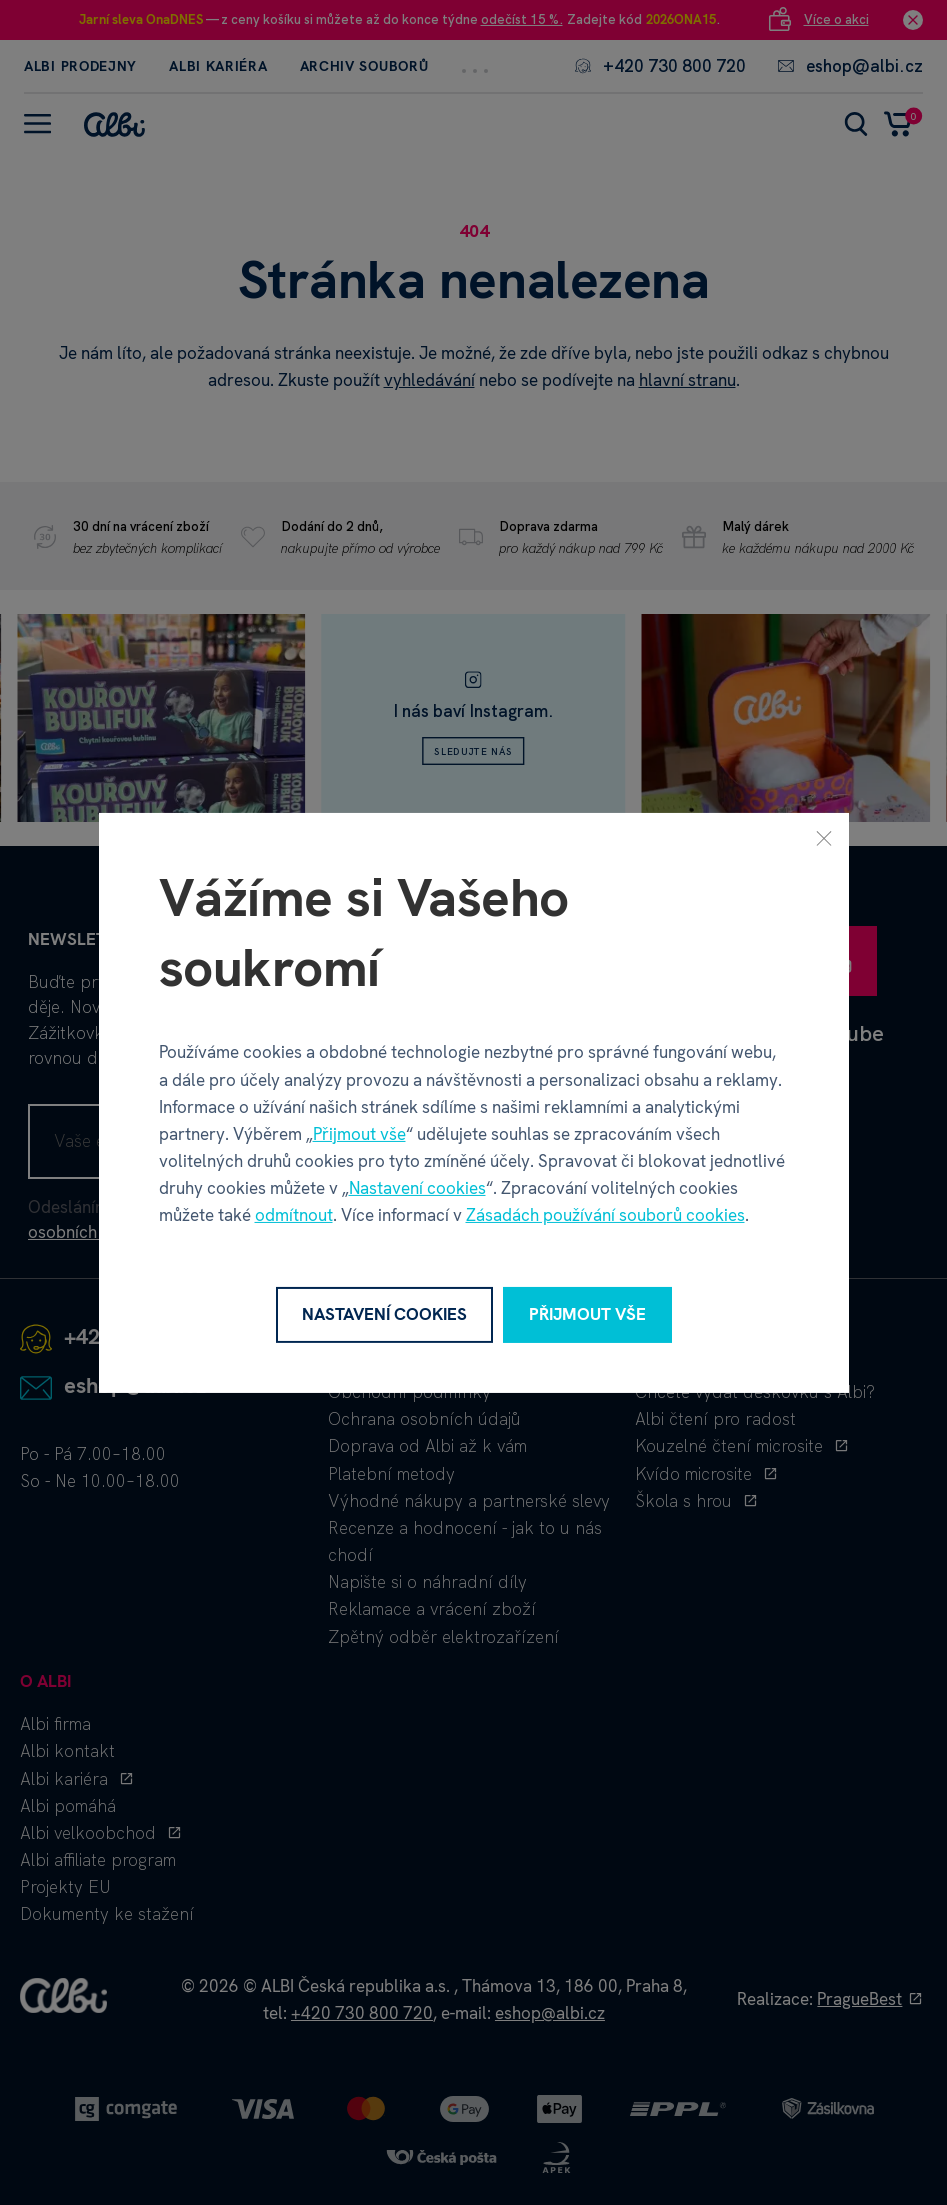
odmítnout (294, 1215)
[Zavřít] (824, 837)
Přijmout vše (359, 1134)
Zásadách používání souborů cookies (605, 1215)
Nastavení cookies (417, 1188)
